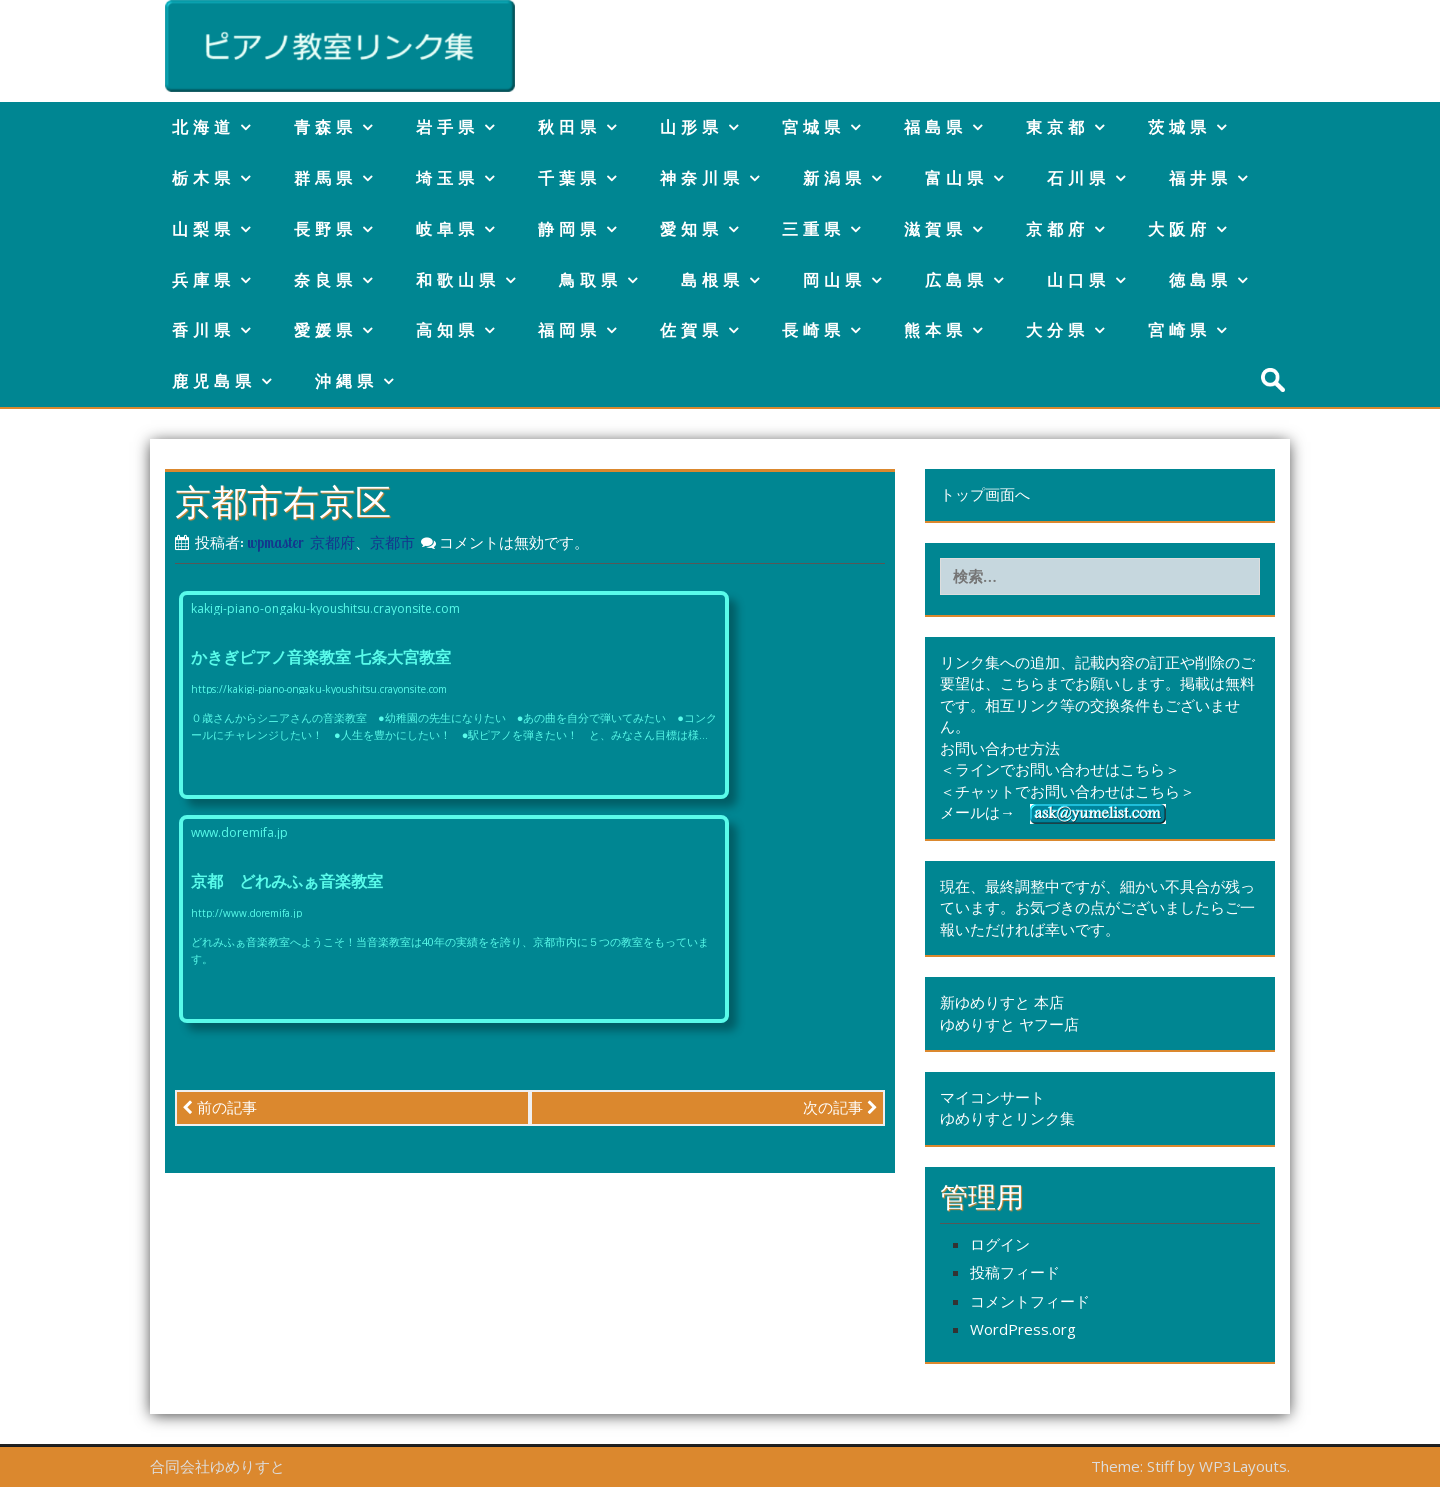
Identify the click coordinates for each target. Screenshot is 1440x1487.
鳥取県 (590, 280)
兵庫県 (203, 280)
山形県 (691, 127)
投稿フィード (1015, 1272)
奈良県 (325, 280)
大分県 (1057, 330)
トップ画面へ (985, 494)
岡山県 (834, 280)
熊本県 (935, 330)
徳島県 (1200, 280)
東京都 (1057, 127)
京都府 (1057, 229)
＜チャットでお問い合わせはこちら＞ (1067, 791)
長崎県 (813, 330)
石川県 (1078, 178)
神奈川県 (702, 178)
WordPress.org (1023, 1329)
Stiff (1160, 1466)
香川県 (203, 330)
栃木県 (203, 178)
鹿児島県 (214, 381)
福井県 (1200, 178)
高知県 (447, 330)
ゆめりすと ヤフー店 (1009, 1024)
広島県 (956, 280)
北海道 (203, 127)
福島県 (935, 127)
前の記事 (219, 1107)
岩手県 (447, 127)
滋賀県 (935, 229)
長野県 (325, 229)
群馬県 (325, 178)
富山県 (956, 178)
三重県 (813, 229)
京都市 (392, 542)
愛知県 (691, 229)
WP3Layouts (1243, 1466)
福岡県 (569, 330)
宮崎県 (1179, 330)
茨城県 (1179, 127)
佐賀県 (691, 330)
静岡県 (569, 229)
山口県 (1078, 280)
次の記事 (840, 1107)
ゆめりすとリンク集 (1007, 1118)
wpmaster (275, 542)
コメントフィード (1030, 1301)
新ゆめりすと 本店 (1002, 1002)
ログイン (1000, 1244)
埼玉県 (447, 178)
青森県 (325, 127)
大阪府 (1179, 229)
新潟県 (834, 178)
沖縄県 (346, 381)
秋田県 (569, 127)
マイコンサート (992, 1097)
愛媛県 (325, 330)
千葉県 (569, 178)
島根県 (712, 280)
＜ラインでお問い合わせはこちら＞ (1060, 769)
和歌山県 (458, 280)
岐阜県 (447, 229)
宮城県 (813, 127)
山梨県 (203, 229)
